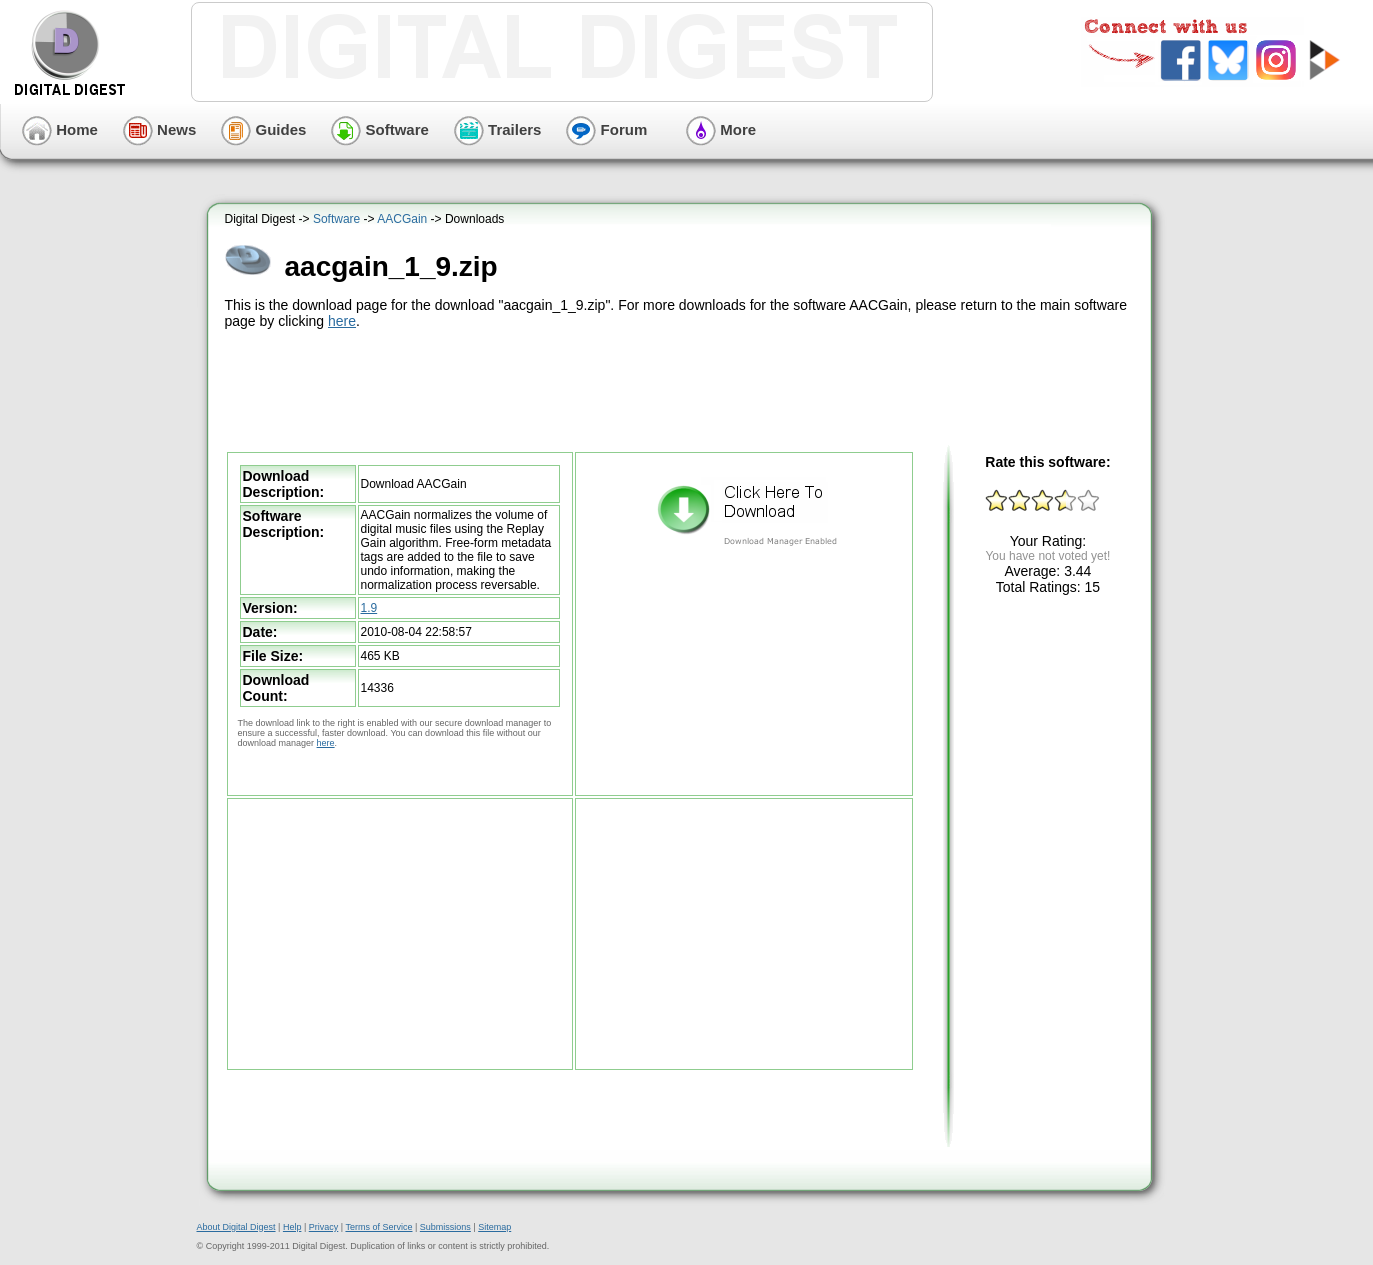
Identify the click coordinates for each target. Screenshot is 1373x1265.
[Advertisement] (682, 388)
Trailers (498, 129)
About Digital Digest (236, 1227)
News (159, 129)
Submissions (445, 1227)
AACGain (402, 219)
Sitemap (494, 1227)
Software (380, 129)
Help (292, 1227)
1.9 (369, 608)
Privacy (324, 1227)
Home (60, 129)
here (342, 321)
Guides (263, 129)
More (721, 129)
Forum (606, 129)
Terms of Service (378, 1227)
